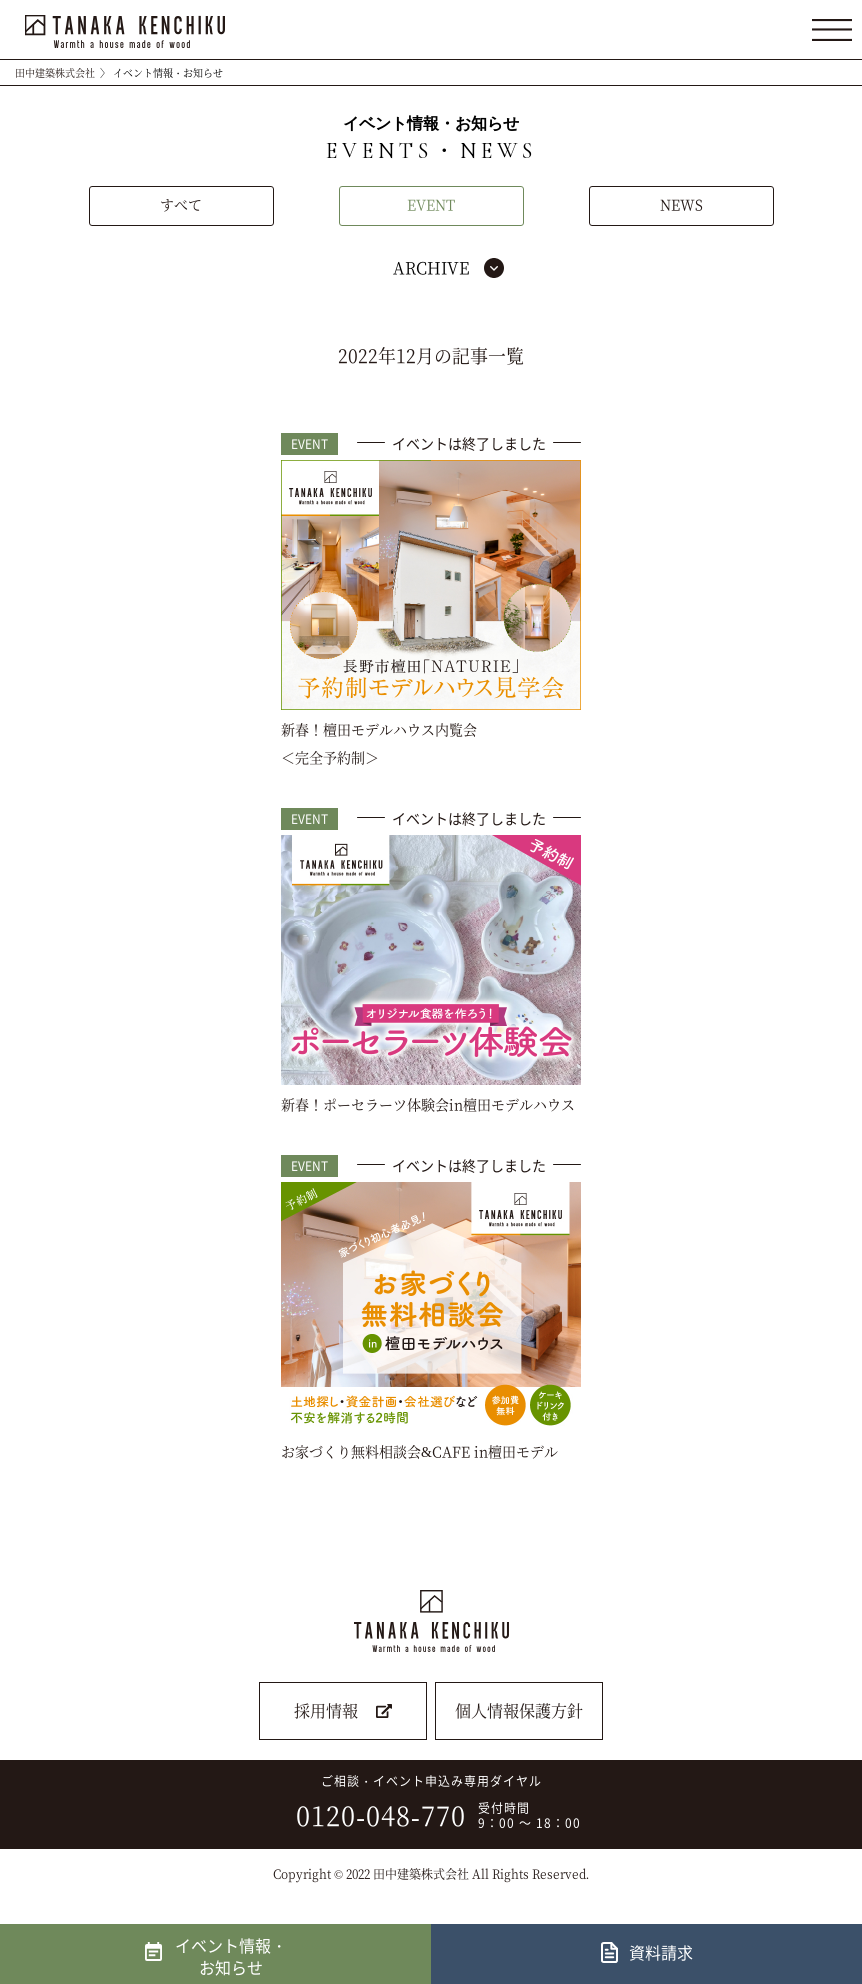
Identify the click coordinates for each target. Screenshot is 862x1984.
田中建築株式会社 (55, 72)
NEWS (681, 204)
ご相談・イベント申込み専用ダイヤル (424, 1803)
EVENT (431, 204)
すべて (181, 204)
